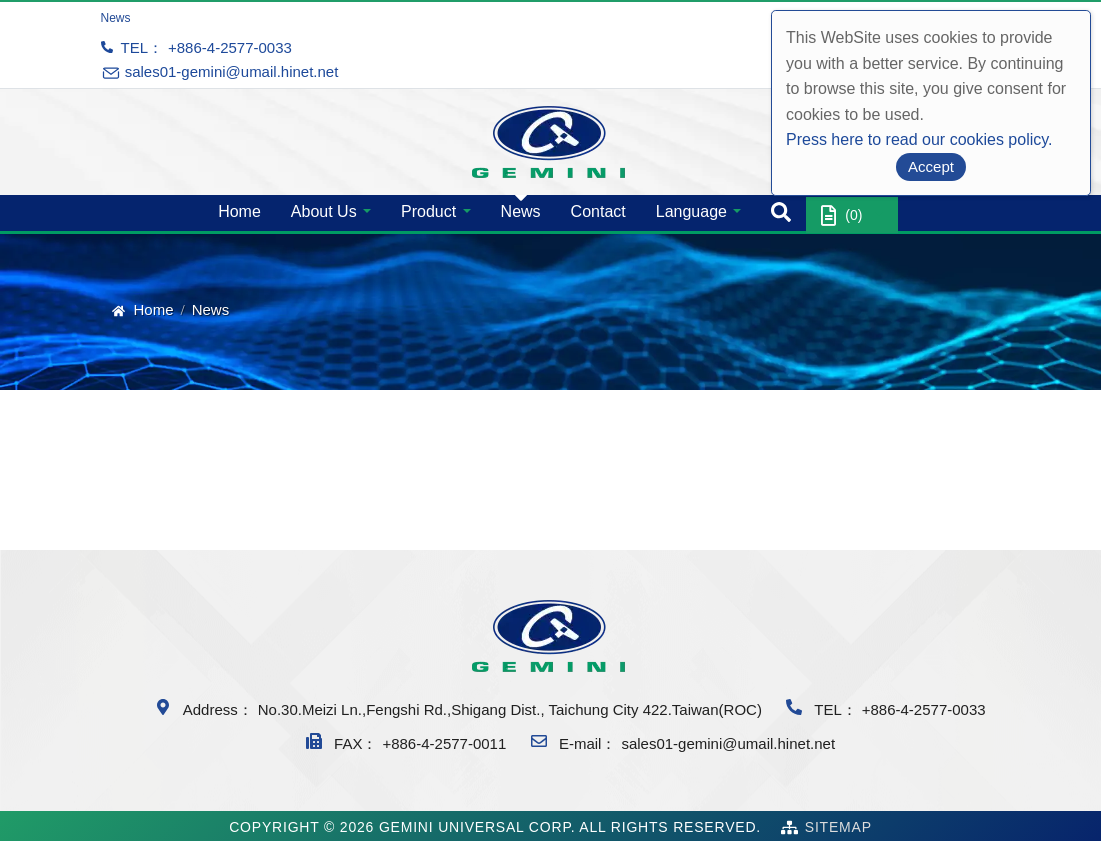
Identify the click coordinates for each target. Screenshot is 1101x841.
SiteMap (838, 827)
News (521, 211)
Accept (931, 166)
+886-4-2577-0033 (230, 47)
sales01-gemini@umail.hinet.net (728, 743)
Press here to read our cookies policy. (919, 139)
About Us (324, 211)
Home (239, 211)
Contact (598, 211)
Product (428, 211)
